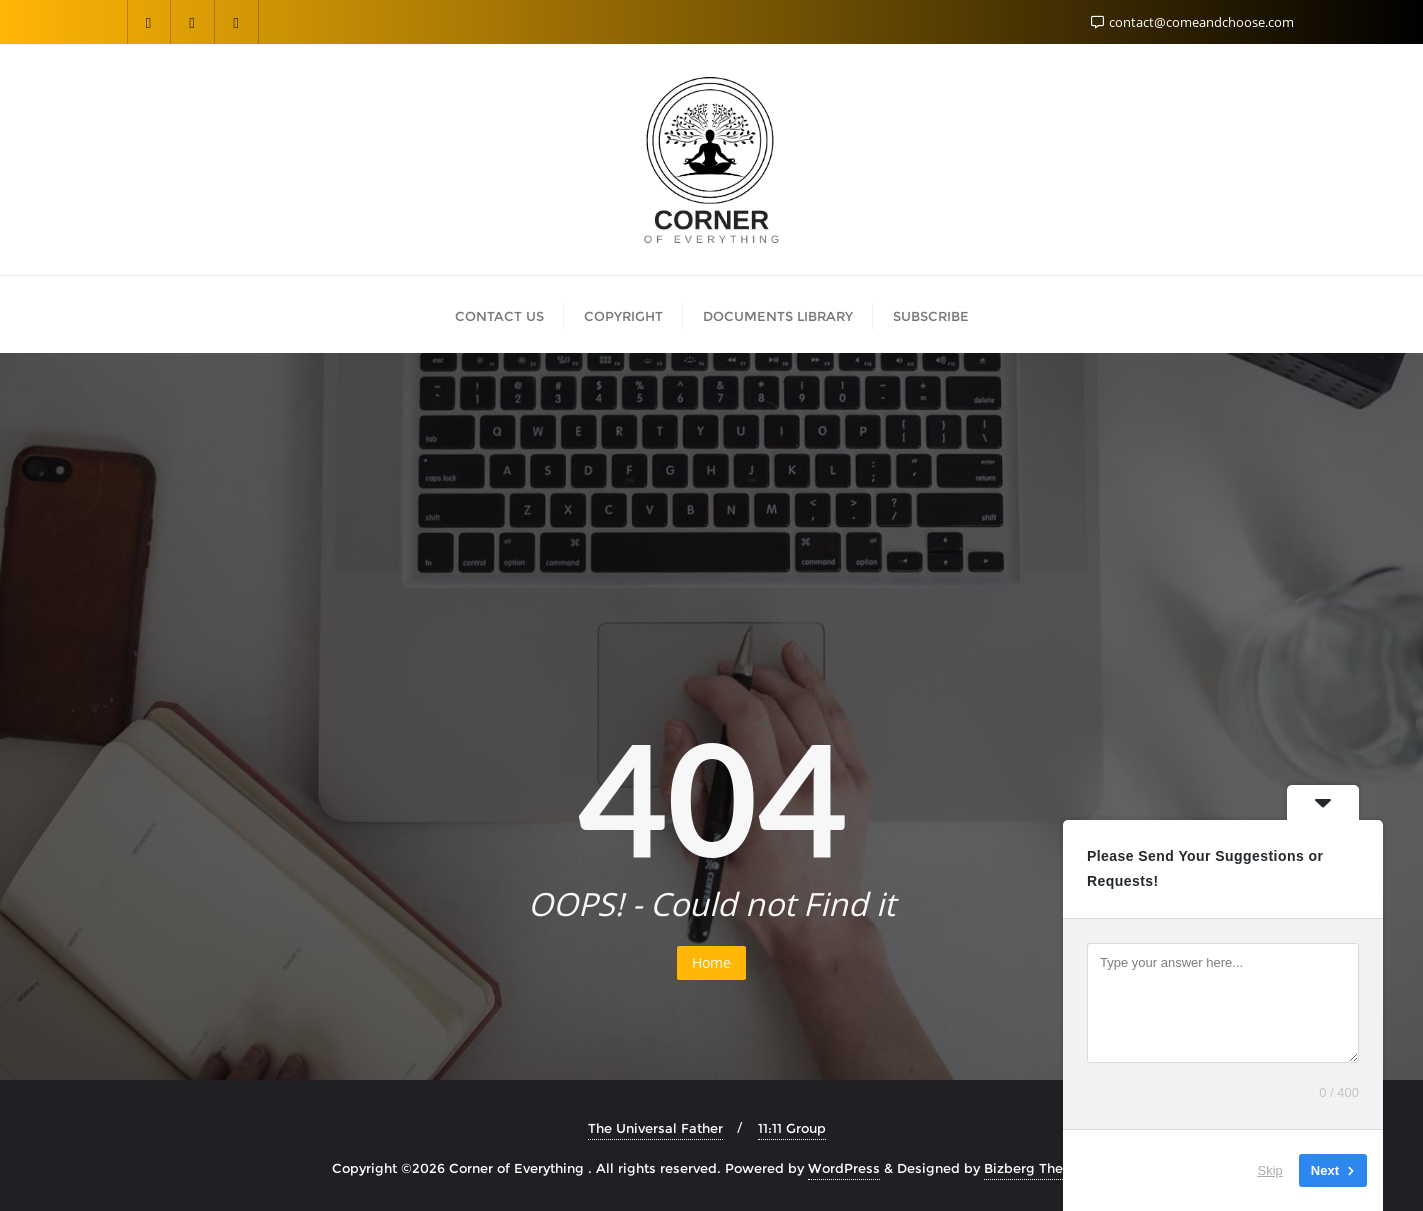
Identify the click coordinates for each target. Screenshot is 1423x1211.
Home (711, 962)
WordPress (844, 1168)
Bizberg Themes (1037, 1168)
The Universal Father (655, 1128)
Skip (1270, 1170)
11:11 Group (792, 1128)
